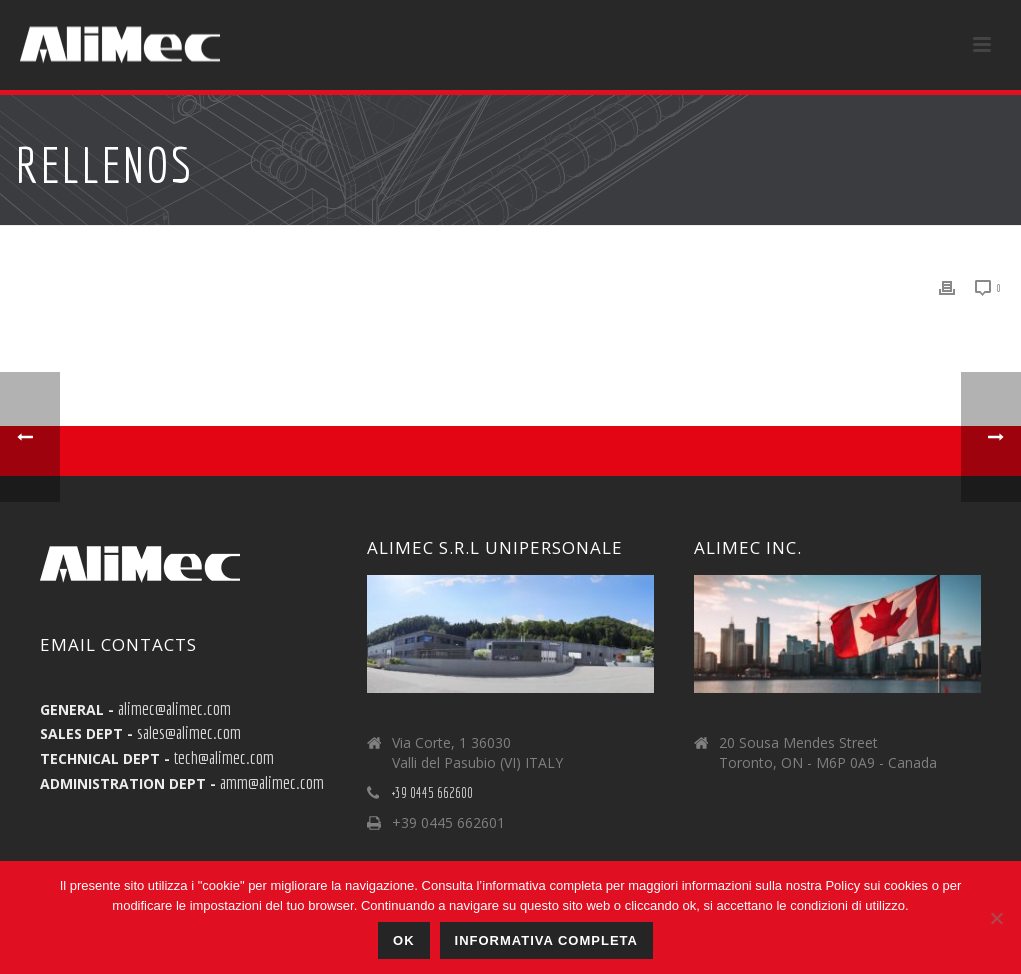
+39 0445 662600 (432, 793)
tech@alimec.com (224, 757)
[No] (996, 918)
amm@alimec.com (272, 782)
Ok (404, 940)
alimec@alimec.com (174, 708)
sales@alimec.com (189, 732)
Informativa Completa (546, 940)
